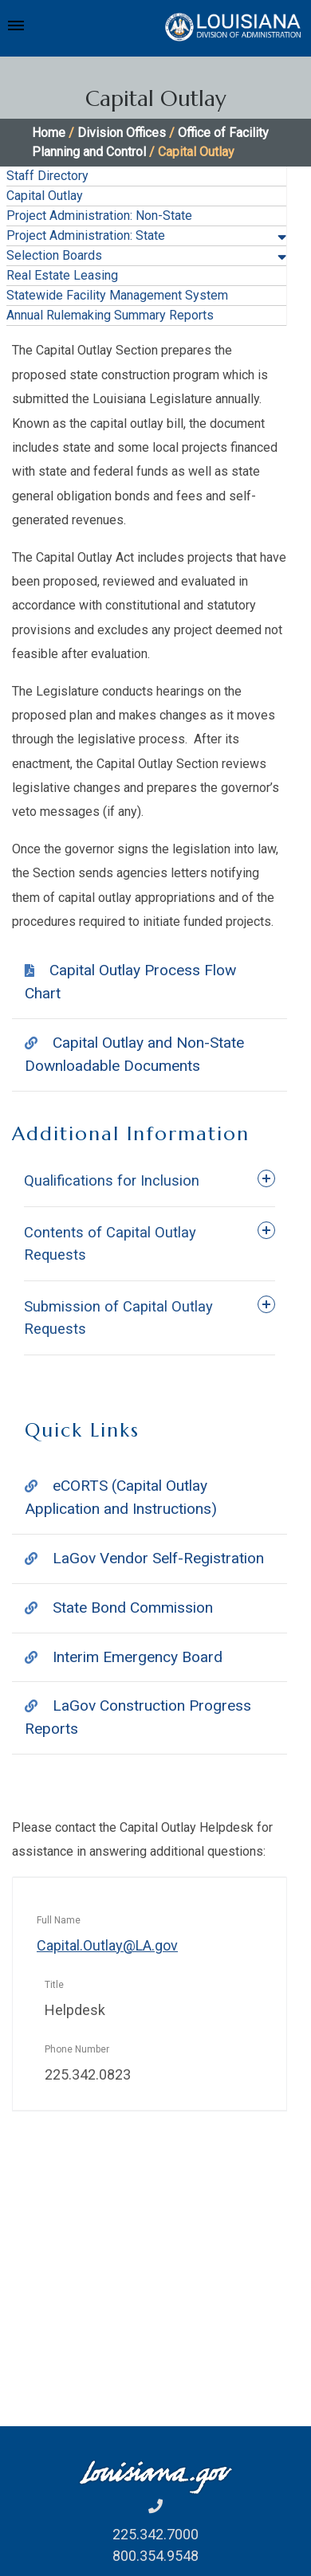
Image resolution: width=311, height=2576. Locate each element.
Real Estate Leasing (62, 275)
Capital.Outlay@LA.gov (107, 1945)
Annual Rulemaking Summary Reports (110, 315)
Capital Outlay (44, 195)
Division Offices (121, 132)
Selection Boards (54, 255)
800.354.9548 (155, 2555)
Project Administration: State (85, 235)
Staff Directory (47, 175)
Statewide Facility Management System (117, 295)
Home (48, 132)
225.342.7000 (155, 2534)
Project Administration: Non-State (99, 215)
